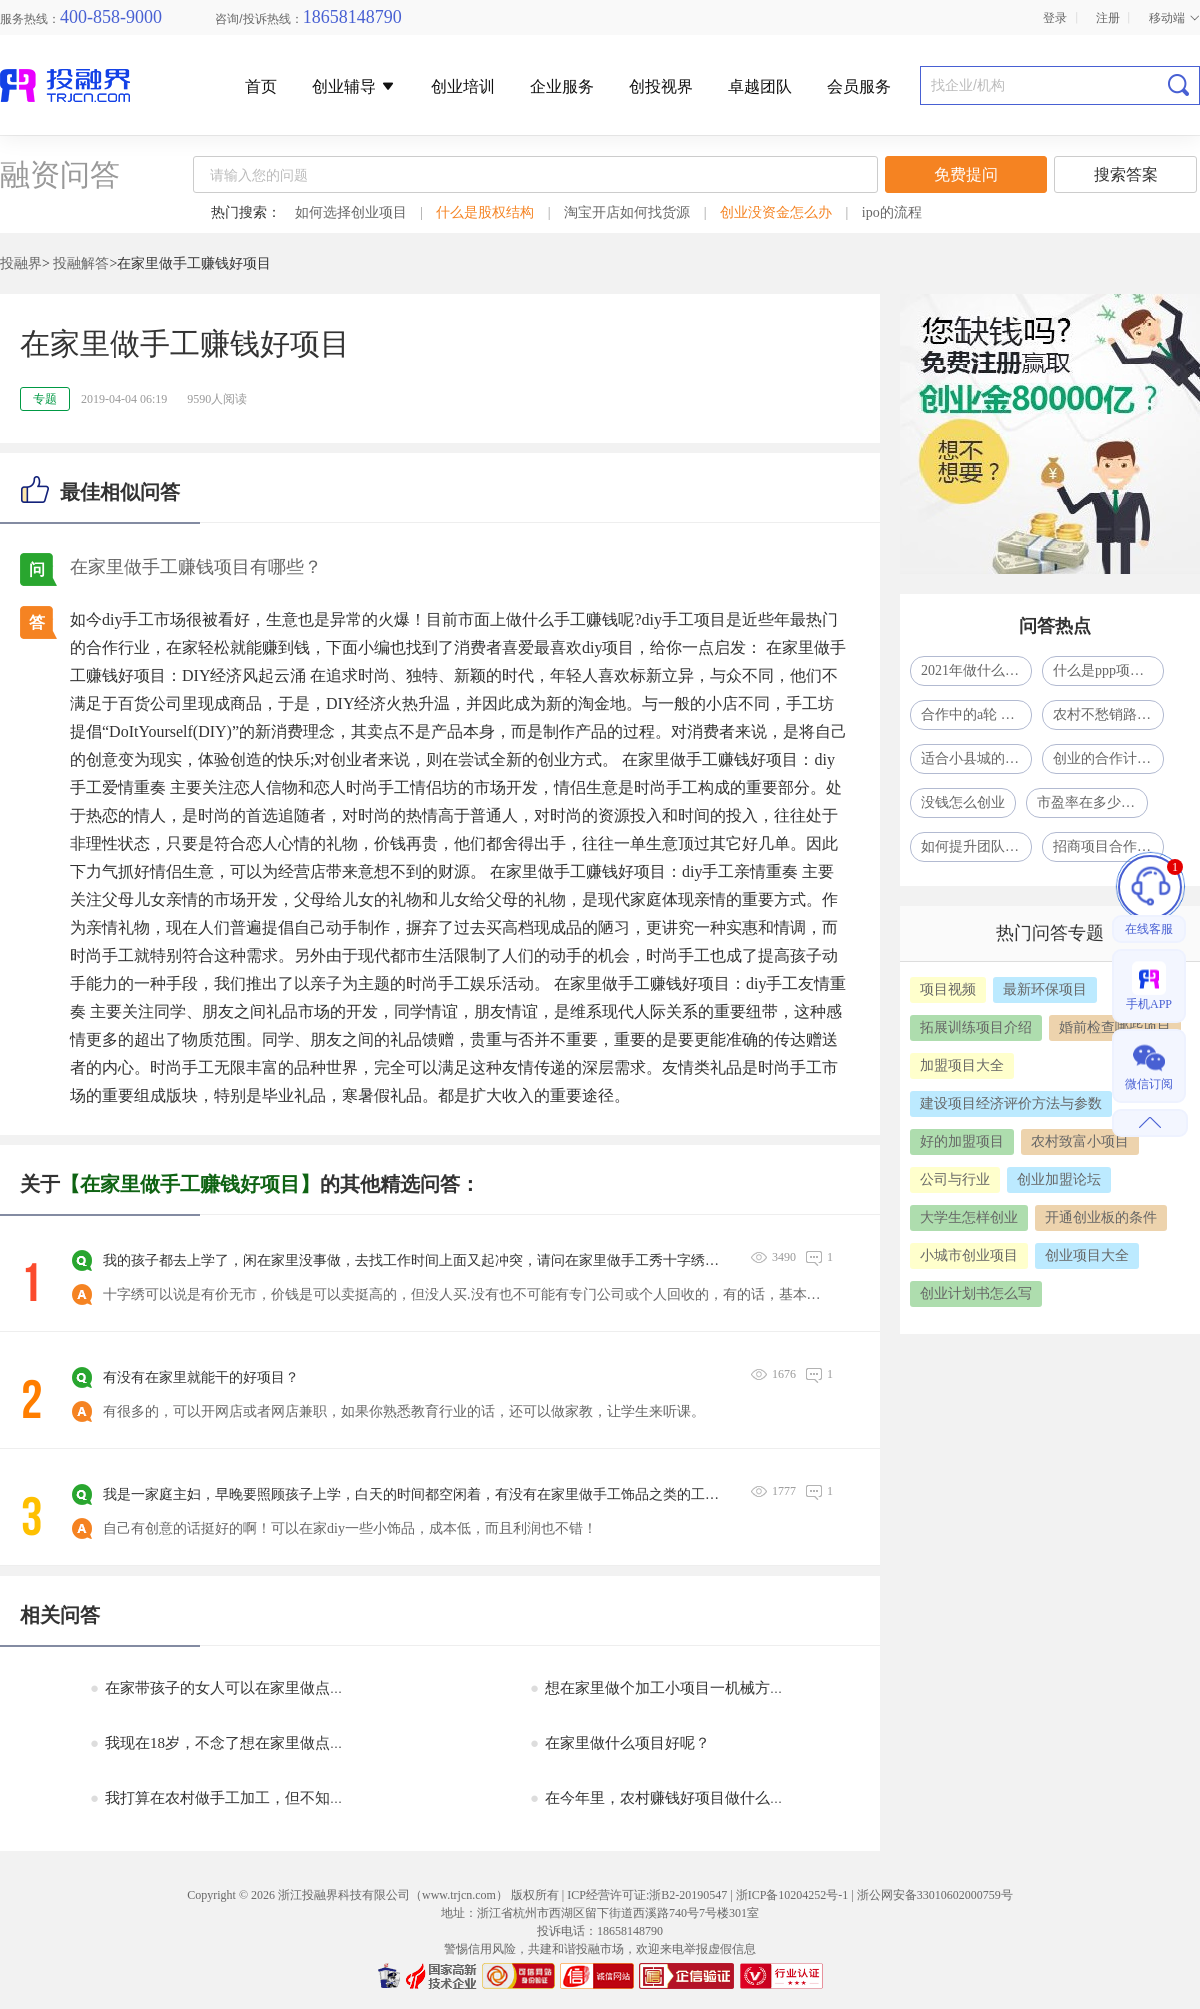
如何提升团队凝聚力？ (976, 846)
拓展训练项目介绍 (976, 1027)
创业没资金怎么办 (776, 212)
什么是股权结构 (485, 212)
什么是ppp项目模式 (1108, 670)
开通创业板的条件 (1101, 1217)
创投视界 (661, 87)
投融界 (21, 263)
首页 (261, 87)
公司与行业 (955, 1179)
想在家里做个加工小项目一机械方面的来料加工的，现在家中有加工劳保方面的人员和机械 (837, 1688)
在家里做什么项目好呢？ (620, 1743)
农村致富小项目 (1080, 1141)
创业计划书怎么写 (976, 1293)
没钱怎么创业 (963, 802)
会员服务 (859, 87)
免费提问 (966, 174)
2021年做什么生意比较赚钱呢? (976, 670)
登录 (1055, 18)
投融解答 (81, 263)
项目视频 (948, 989)
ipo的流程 (892, 212)
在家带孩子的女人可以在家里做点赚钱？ (232, 1688)
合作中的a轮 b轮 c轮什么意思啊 (976, 714)
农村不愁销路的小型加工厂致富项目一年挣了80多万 (1108, 714)
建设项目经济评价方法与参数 (1011, 1103)
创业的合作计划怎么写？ (1108, 758)
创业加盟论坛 (1059, 1179)
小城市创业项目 (969, 1255)
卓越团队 (760, 87)
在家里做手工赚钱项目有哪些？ (196, 567)
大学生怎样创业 (969, 1217)
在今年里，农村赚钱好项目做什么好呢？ (672, 1798)
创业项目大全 (1087, 1255)
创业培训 (463, 87)
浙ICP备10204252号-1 (792, 1895)
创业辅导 (354, 86)
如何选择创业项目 (351, 212)
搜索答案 (1126, 174)
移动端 (1174, 18)
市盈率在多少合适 (1092, 802)
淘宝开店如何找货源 (627, 212)
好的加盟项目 (962, 1141)
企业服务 (562, 87)
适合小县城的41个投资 (976, 758)
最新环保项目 (1045, 989)
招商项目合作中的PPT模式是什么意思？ (1108, 846)
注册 (1108, 18)
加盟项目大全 (962, 1065)
